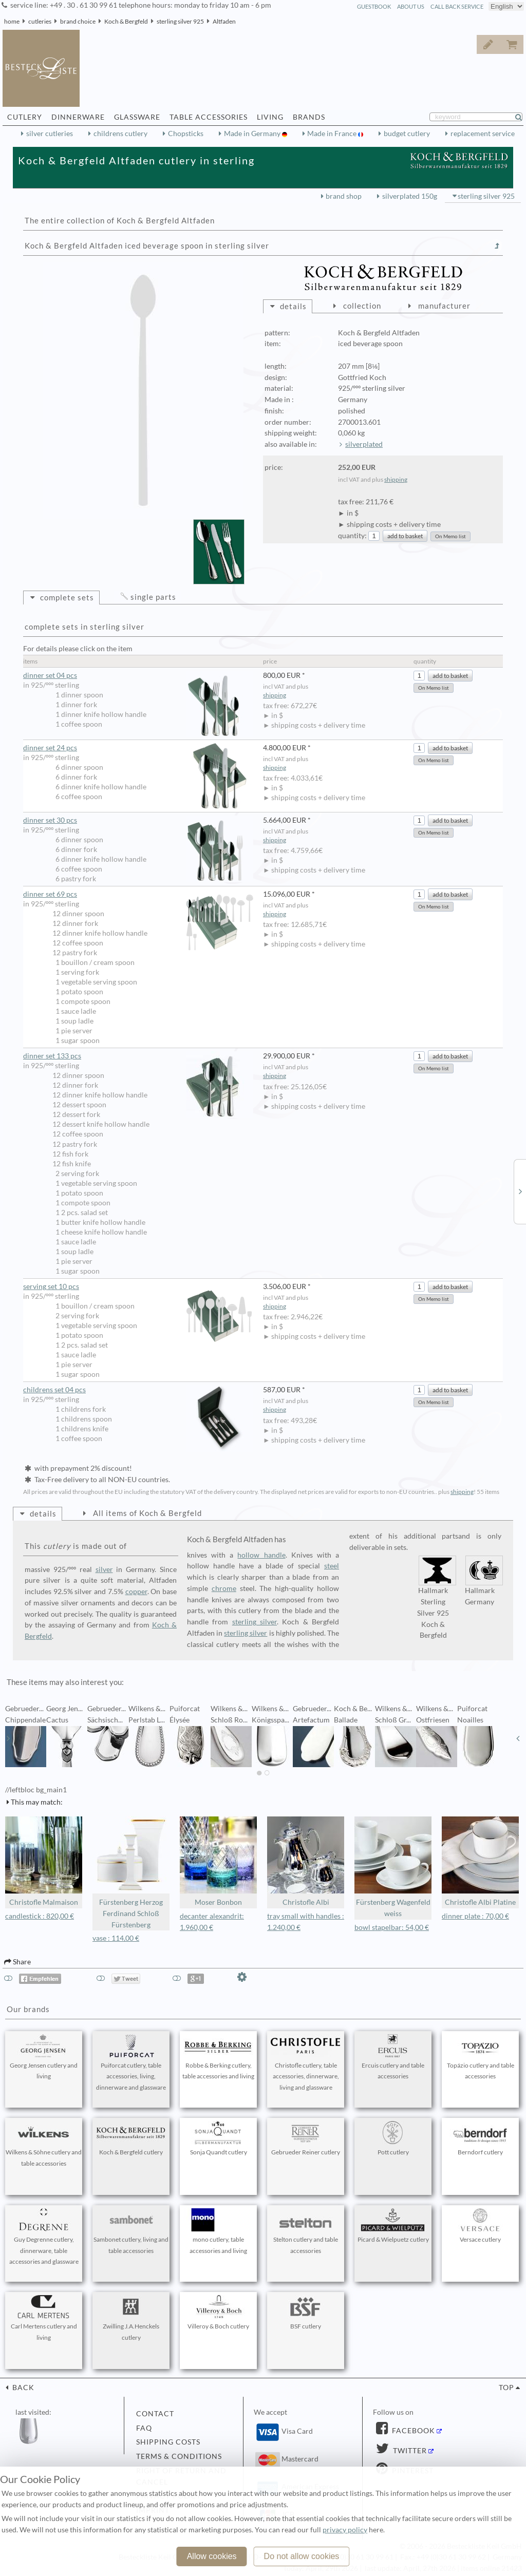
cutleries (39, 21)
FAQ (144, 2428)
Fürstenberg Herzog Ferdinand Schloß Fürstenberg (131, 1872)
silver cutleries (49, 133)
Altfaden (224, 21)
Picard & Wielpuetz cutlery (393, 2225)
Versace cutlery (480, 2225)
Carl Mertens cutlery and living (44, 2318)
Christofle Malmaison (43, 1861)
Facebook (412, 2431)
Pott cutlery (393, 2138)
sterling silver (254, 1622)
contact (155, 2414)
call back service (456, 6)
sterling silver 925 (180, 21)
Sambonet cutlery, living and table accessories (130, 2231)
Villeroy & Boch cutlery (218, 2312)
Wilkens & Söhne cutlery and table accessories (44, 2144)
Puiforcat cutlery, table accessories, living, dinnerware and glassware (131, 2063)
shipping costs (168, 2442)
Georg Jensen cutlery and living (44, 2057)
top (506, 2387)
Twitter (409, 2451)
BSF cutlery (306, 2312)
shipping (395, 479)
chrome (224, 1588)
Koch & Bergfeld (126, 21)
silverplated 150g (409, 196)
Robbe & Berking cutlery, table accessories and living (218, 2057)
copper (136, 1591)
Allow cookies (212, 2556)
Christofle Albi (305, 1861)
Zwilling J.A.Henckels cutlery (131, 2318)
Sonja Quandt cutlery (218, 2138)
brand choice (78, 21)
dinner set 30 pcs (138, 820)
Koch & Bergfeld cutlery (131, 2138)
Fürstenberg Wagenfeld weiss (392, 1867)
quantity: (352, 536)
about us (410, 6)
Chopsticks (185, 133)
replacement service (482, 133)
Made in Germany (253, 133)
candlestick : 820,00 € (39, 1916)
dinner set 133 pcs (138, 1056)
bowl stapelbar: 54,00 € (391, 1927)
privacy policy (345, 2530)
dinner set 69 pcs (138, 894)
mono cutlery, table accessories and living (218, 2231)
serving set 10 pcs (138, 1287)
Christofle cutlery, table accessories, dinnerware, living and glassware (306, 2063)
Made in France (332, 133)
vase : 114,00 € (115, 1938)
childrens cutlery (120, 133)
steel (331, 1566)
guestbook (374, 6)
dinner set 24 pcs (138, 748)
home (12, 21)
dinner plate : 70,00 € (475, 1916)
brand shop (344, 196)
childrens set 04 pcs (138, 1390)
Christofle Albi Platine (480, 1861)
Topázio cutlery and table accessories (480, 2057)
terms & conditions (179, 2456)
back (22, 2387)
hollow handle (261, 1555)
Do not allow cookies (302, 2556)
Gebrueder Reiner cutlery (306, 2138)
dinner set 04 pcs (138, 675)
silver (104, 1569)
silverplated (364, 444)
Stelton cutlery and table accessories (306, 2231)
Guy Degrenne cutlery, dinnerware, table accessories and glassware (44, 2237)
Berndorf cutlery (480, 2138)
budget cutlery (407, 133)
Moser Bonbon (218, 1861)
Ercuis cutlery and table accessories (393, 2057)
